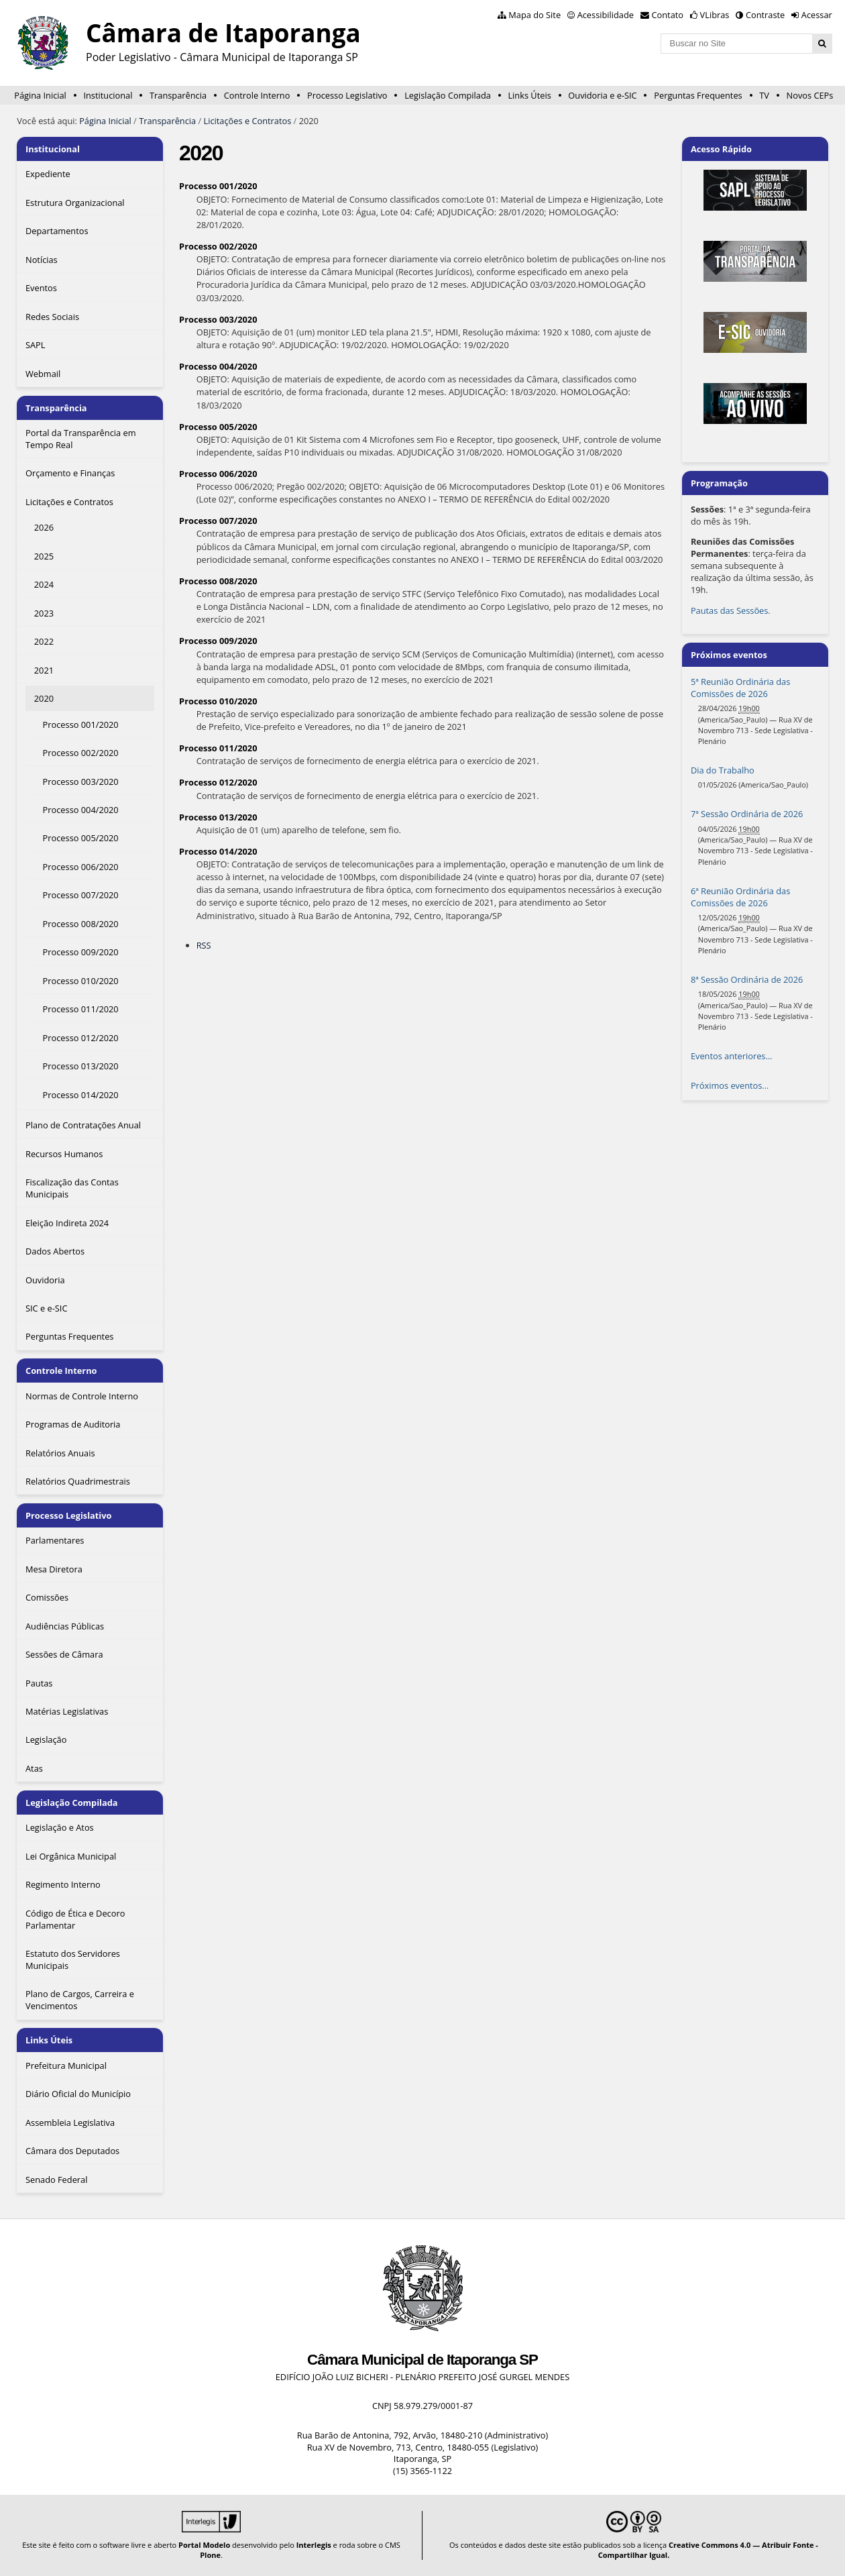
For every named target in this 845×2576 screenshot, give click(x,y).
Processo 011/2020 (218, 748)
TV (764, 95)
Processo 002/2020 (218, 246)
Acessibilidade (605, 15)
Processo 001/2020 (218, 186)
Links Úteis (529, 95)
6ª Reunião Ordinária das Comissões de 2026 (740, 897)
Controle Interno (257, 95)
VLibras (715, 15)
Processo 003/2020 (218, 319)
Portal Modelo (204, 2545)
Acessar (816, 15)
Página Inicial (40, 95)
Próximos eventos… (730, 1085)
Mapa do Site (534, 15)
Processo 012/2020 (218, 782)
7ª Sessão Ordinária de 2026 (747, 814)
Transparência (178, 95)
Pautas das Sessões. (731, 610)
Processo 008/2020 (218, 581)
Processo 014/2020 (218, 851)
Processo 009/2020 (218, 641)
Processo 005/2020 (218, 427)
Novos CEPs (810, 95)
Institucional (107, 95)
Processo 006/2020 (218, 474)
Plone (210, 2555)
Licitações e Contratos (248, 121)
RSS (203, 945)
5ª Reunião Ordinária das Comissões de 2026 (740, 688)
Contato (668, 15)
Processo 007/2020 (218, 521)
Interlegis (313, 2545)
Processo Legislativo (347, 95)
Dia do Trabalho (722, 770)
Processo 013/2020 (218, 817)
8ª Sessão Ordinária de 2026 (747, 979)
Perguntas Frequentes (698, 95)
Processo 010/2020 (218, 701)
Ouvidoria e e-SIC (602, 95)
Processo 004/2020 (218, 366)
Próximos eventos (729, 655)
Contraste (765, 15)
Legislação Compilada (447, 95)
